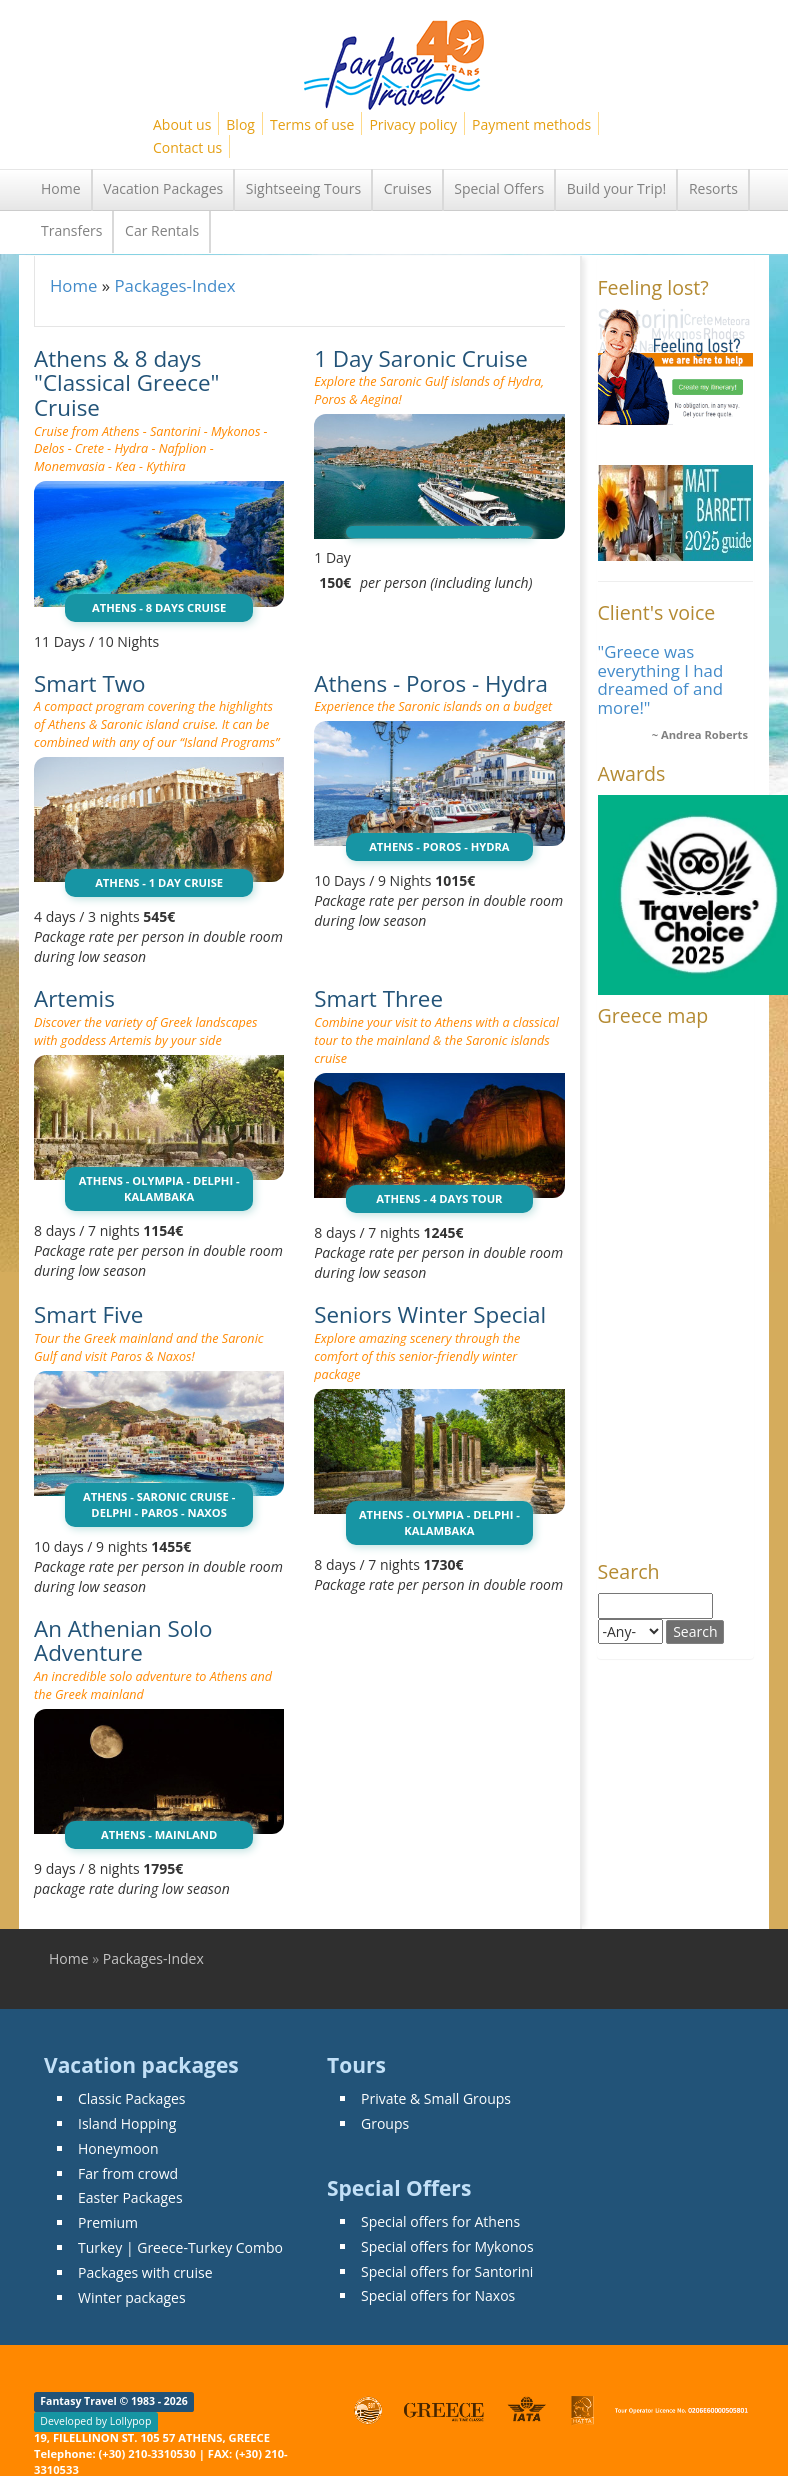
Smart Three (378, 998)
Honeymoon (118, 2148)
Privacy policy (413, 124)
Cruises (408, 188)
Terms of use (312, 124)
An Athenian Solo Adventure (123, 1641)
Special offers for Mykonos (447, 2246)
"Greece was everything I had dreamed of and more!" (661, 679)
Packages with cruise (145, 2272)
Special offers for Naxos (438, 2295)
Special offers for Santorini (447, 2271)
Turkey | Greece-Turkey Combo (180, 2247)
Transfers (71, 230)
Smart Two (90, 683)
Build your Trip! (617, 188)
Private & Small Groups (436, 2098)
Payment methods (531, 124)
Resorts (713, 188)
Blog (240, 124)
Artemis (74, 998)
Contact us (187, 147)
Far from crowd (128, 2173)
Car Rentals (162, 230)
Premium (108, 2222)
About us (182, 124)
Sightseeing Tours (303, 188)
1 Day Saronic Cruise (421, 358)
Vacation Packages (163, 188)
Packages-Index (174, 285)
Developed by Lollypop (95, 2421)
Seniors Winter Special (430, 1314)
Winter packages (132, 2297)
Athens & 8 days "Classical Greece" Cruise (127, 383)
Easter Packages (130, 2197)
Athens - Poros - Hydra (431, 683)
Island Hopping (127, 2123)
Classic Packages (132, 2098)
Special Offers (499, 188)
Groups (385, 2123)
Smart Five (88, 1314)
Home (61, 188)
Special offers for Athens (440, 2221)
